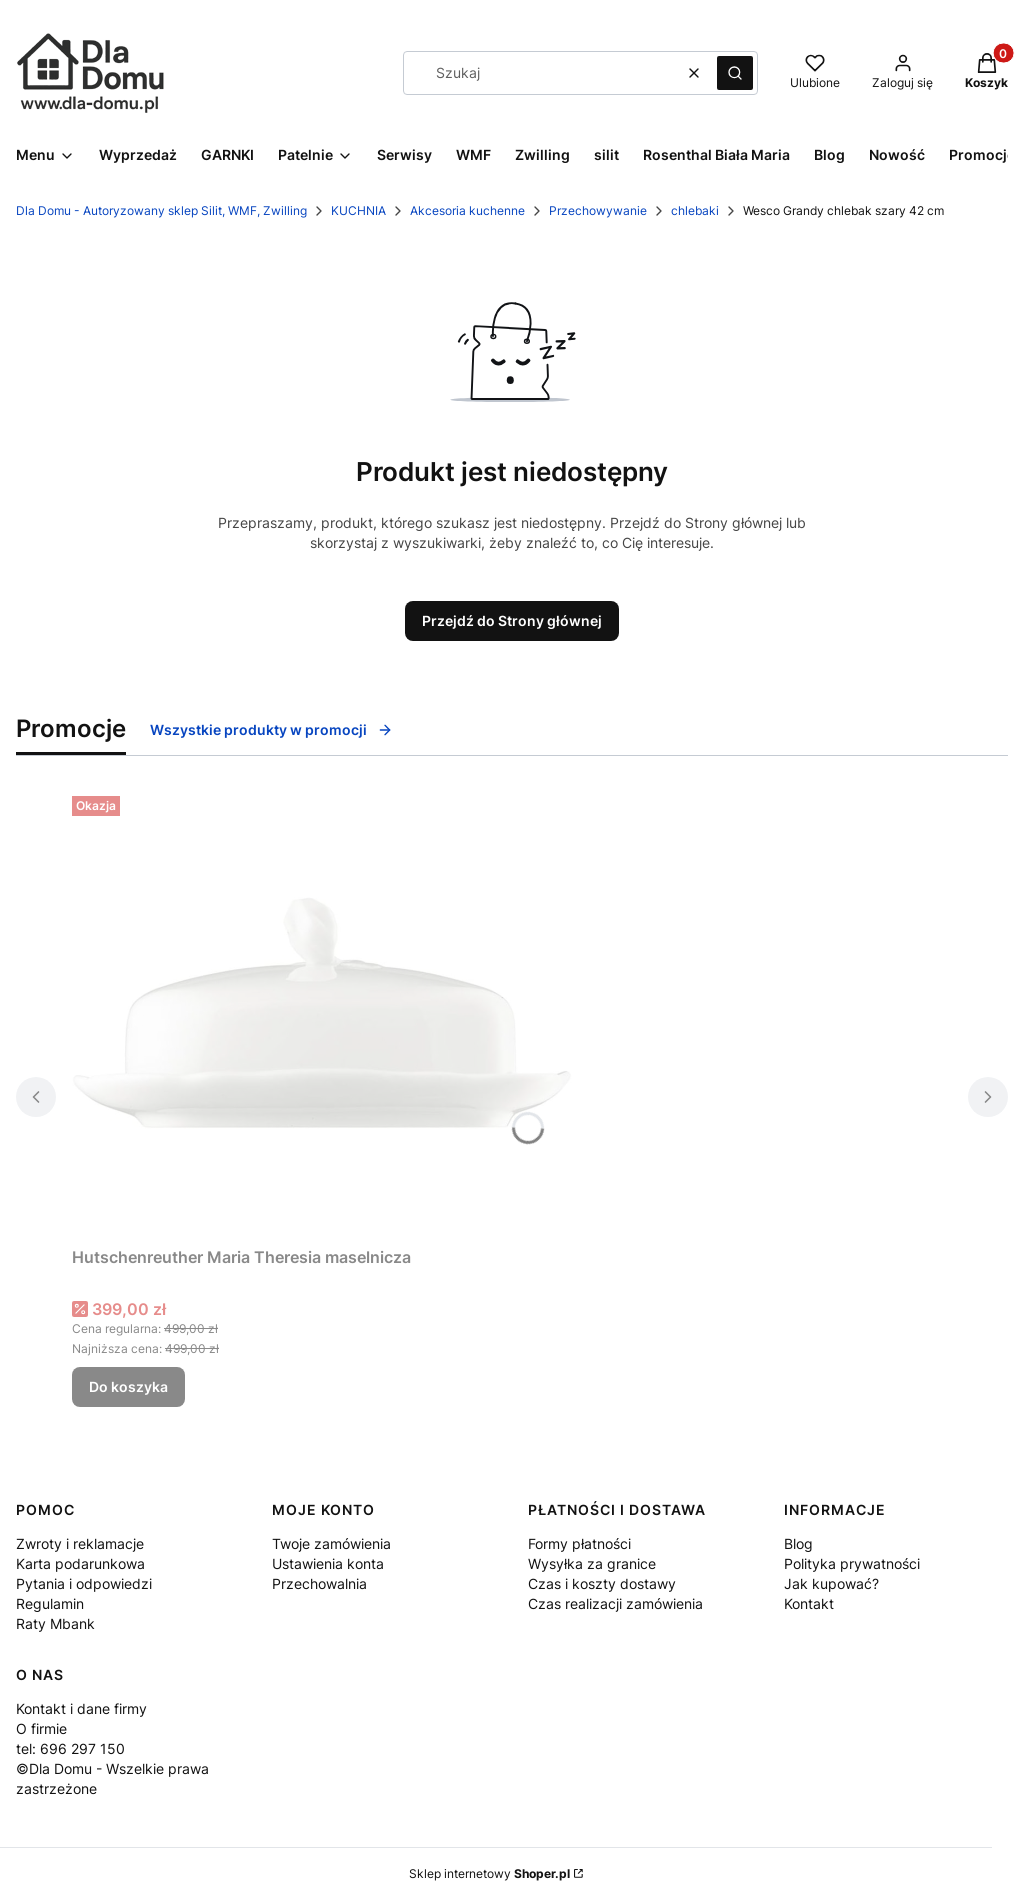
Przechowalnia (319, 1583)
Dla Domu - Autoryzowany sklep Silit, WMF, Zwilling (161, 210)
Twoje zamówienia (331, 1543)
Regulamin (50, 1603)
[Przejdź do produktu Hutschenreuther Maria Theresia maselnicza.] (322, 1013)
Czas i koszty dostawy (602, 1583)
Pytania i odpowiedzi (84, 1583)
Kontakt (809, 1603)
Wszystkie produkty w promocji (271, 729)
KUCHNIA (358, 210)
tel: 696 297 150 (70, 1748)
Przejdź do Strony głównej (512, 620)
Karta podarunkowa (80, 1563)
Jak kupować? (831, 1583)
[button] (735, 73)
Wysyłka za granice (592, 1563)
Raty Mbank (55, 1623)
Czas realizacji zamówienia (615, 1603)
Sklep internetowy (489, 1873)
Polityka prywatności (852, 1563)
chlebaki (695, 210)
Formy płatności (579, 1543)
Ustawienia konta (328, 1563)
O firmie (41, 1728)
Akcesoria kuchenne (467, 210)
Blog (798, 1543)
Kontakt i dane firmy (81, 1708)
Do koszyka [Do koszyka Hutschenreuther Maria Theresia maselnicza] (128, 1386)
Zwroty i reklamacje (80, 1543)
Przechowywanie (598, 210)
